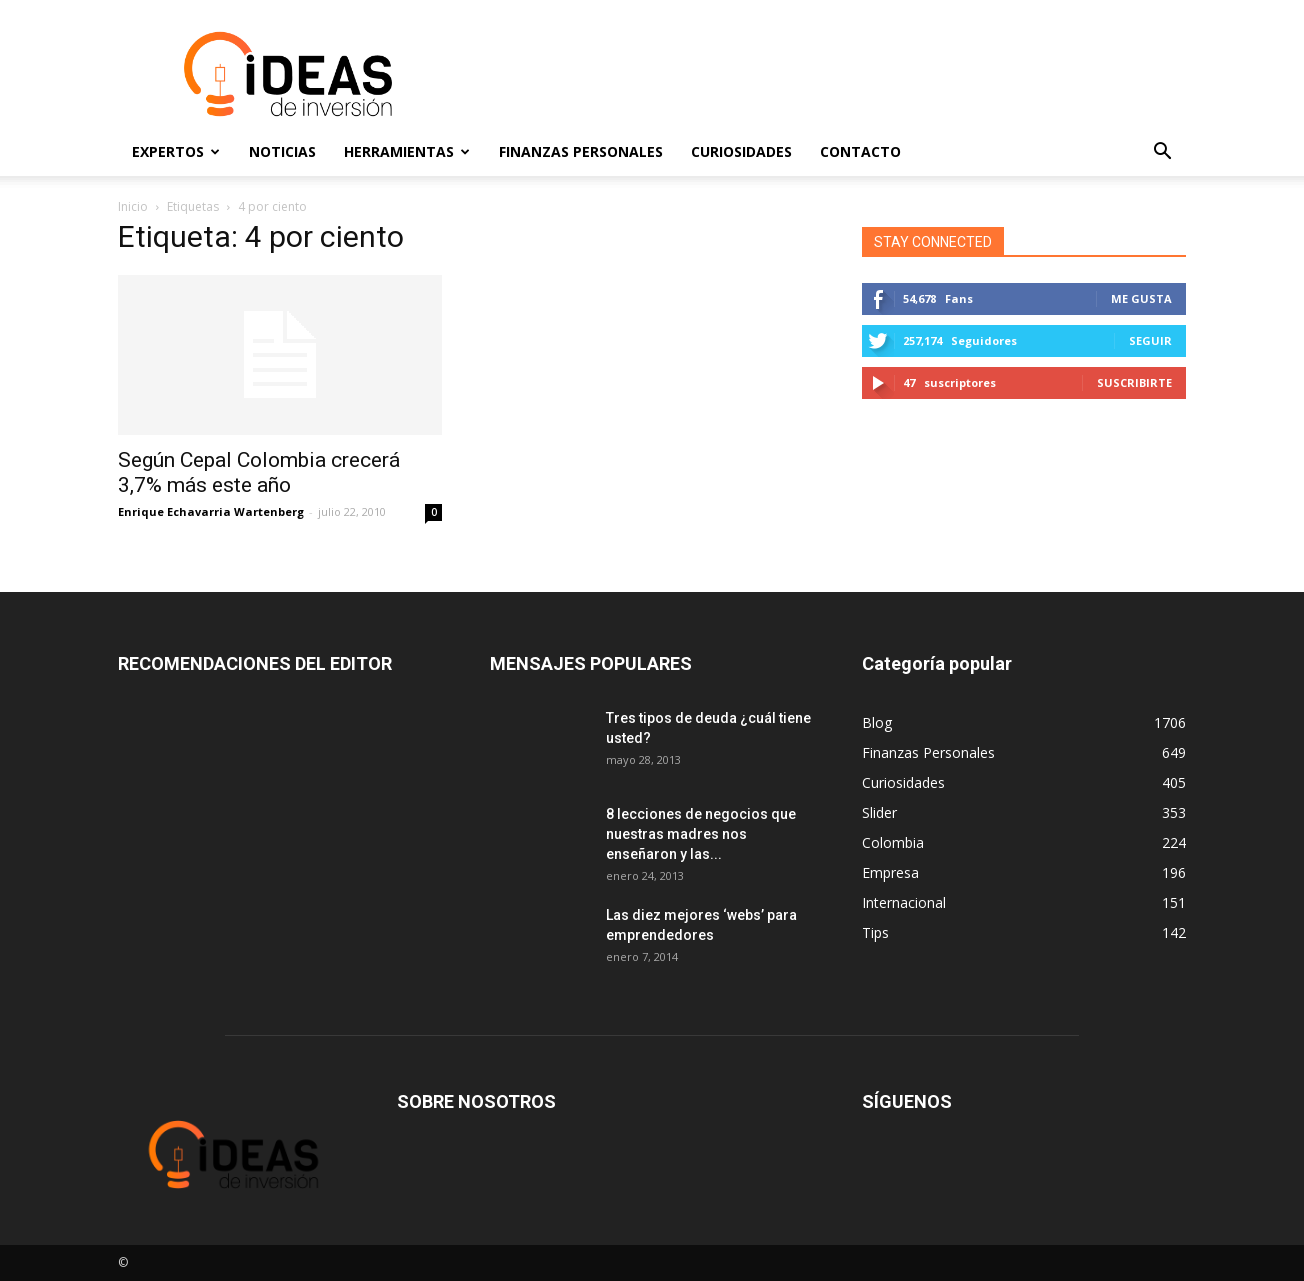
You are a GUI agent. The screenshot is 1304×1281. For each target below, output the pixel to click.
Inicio (133, 206)
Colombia (893, 842)
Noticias (282, 151)
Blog (877, 722)
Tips (875, 932)
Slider (879, 812)
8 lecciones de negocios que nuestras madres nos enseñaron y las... (701, 834)
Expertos (176, 151)
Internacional (904, 902)
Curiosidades (741, 151)
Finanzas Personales (581, 151)
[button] (1162, 152)
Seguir (1150, 340)
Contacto (860, 151)
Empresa (890, 872)
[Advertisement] (822, 74)
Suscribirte (1134, 382)
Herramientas (407, 151)
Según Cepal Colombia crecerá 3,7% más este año (259, 472)
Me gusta (1141, 298)
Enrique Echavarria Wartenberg (211, 511)
